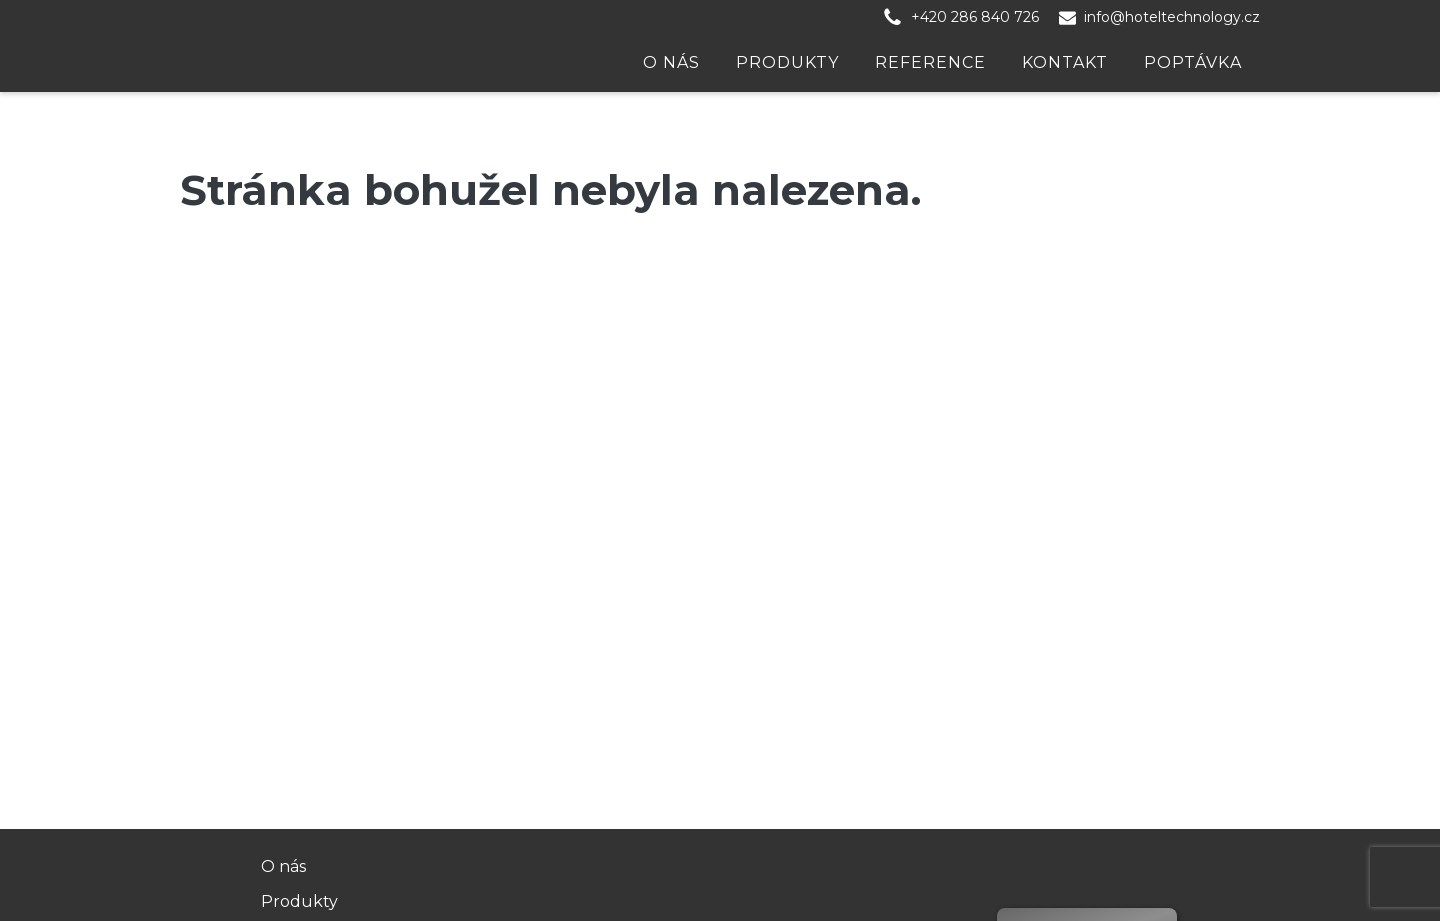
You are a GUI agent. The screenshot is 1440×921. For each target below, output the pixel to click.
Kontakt (1065, 62)
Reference (930, 62)
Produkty (787, 62)
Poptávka (1193, 62)
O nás (671, 62)
